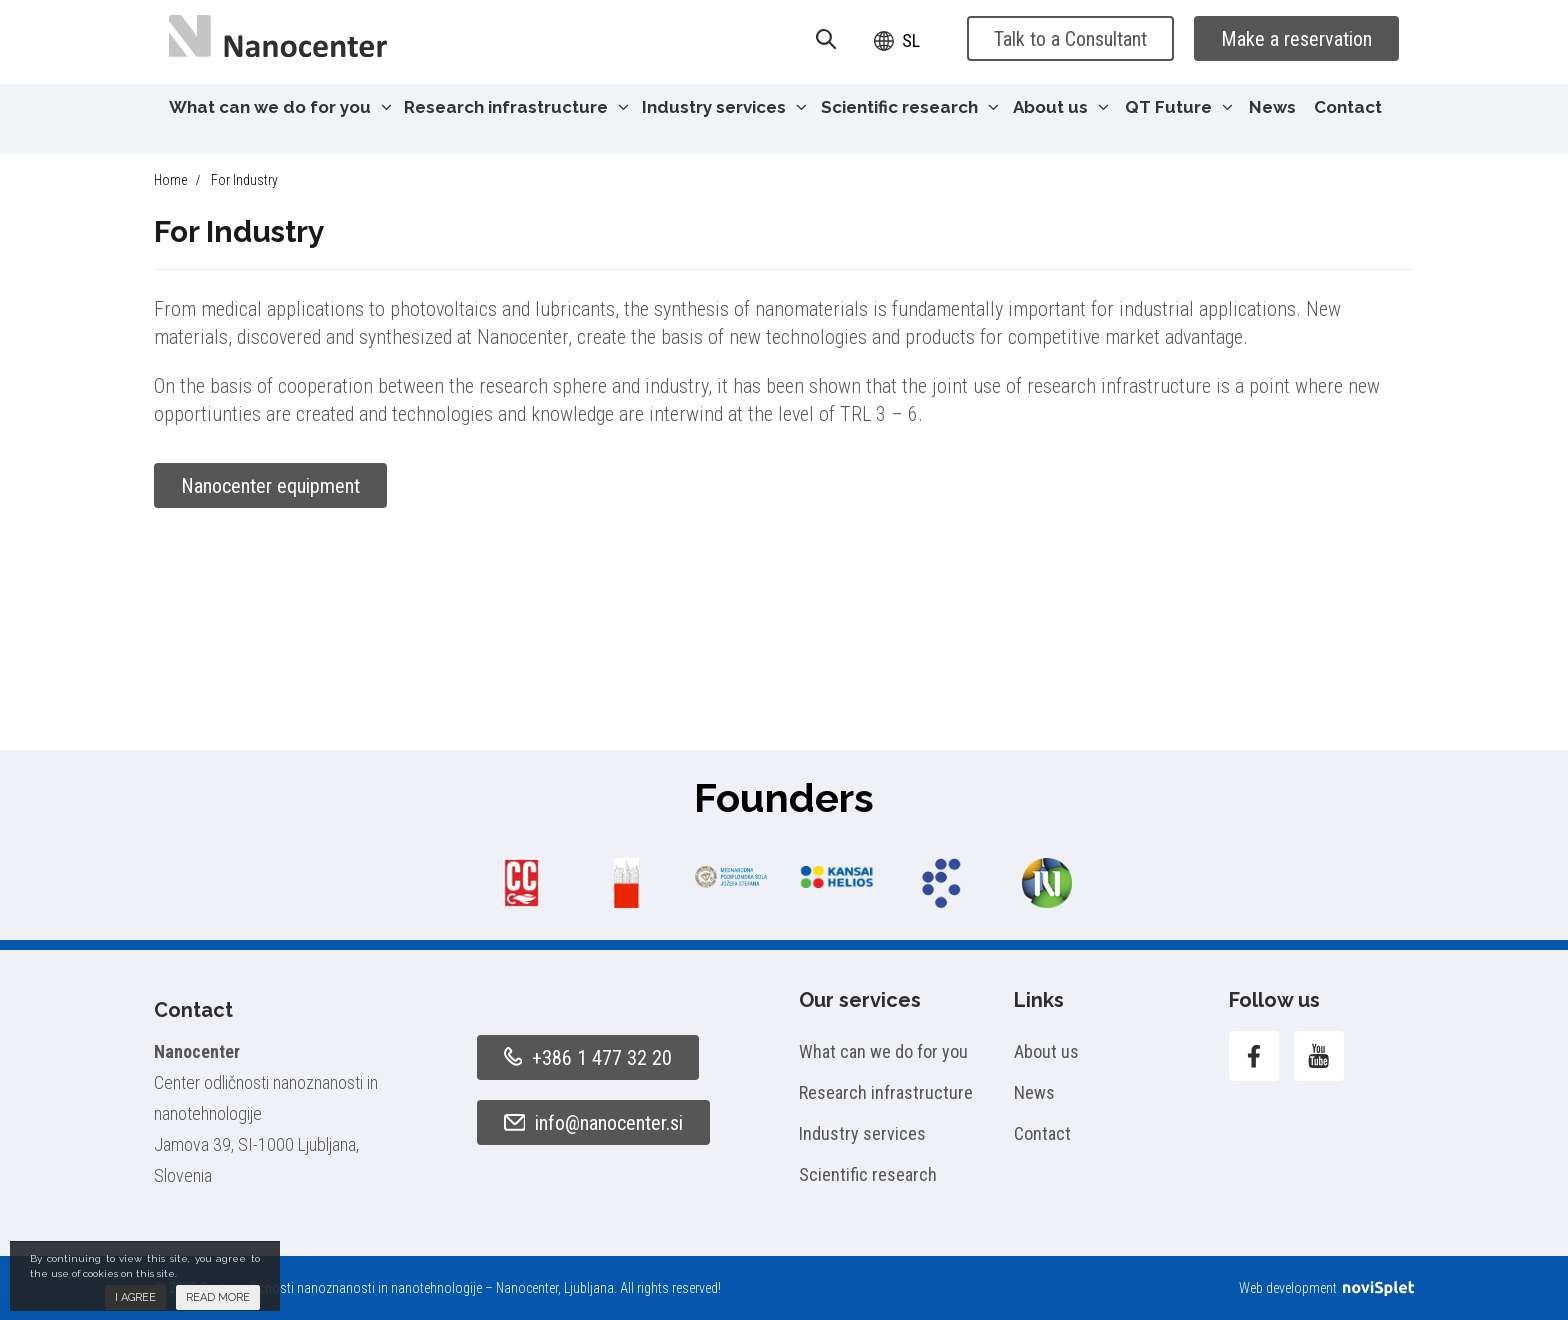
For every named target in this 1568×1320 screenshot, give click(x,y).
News (1272, 107)
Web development (1326, 1288)
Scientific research (910, 107)
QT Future (1179, 107)
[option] (521, 883)
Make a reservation (1296, 39)
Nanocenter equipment (270, 486)
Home (170, 180)
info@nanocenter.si (594, 1123)
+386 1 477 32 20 (588, 1058)
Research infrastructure (516, 107)
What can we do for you (280, 107)
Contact (1348, 107)
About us (1061, 107)
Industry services (724, 107)
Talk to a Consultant (1070, 39)
